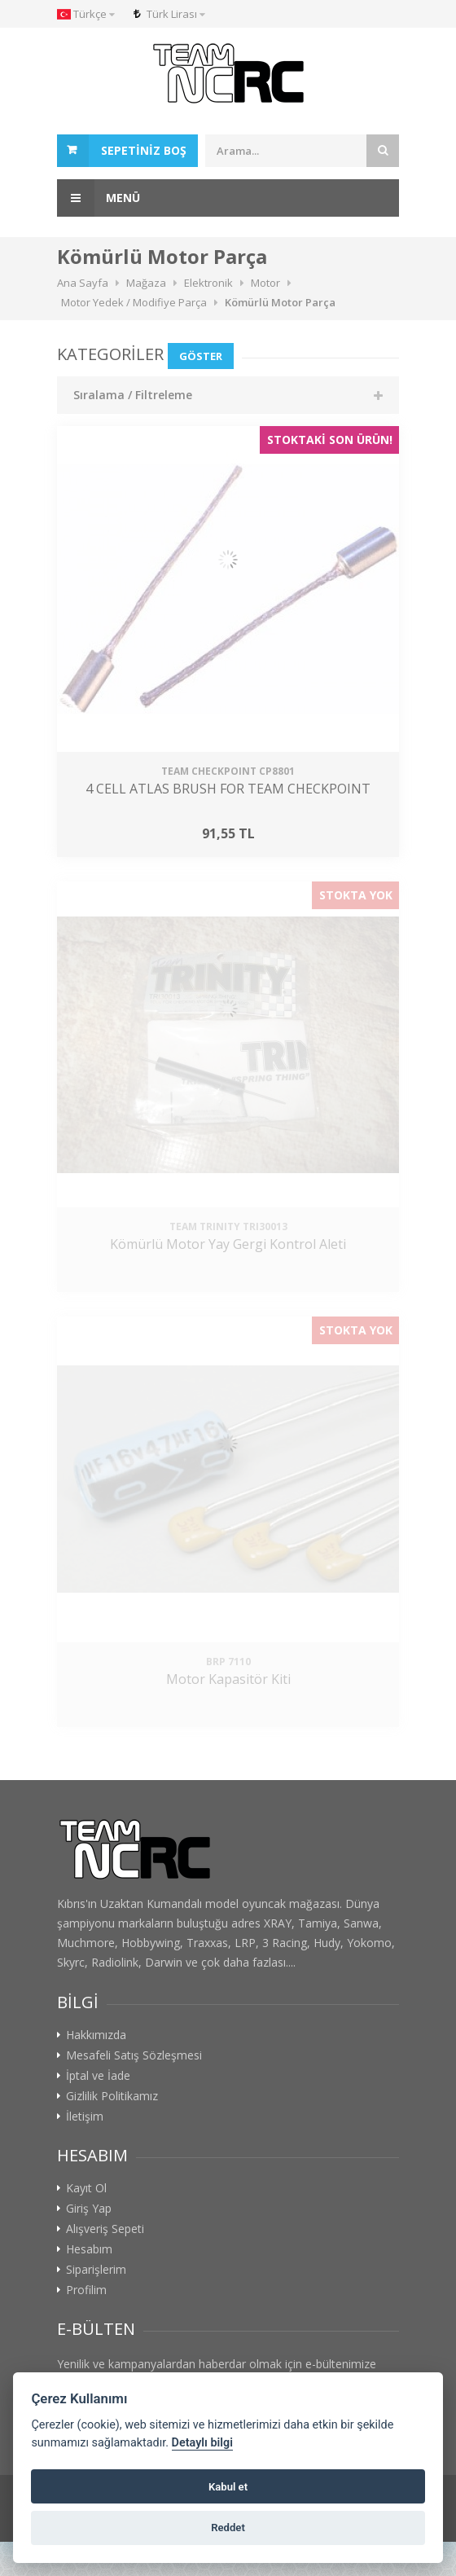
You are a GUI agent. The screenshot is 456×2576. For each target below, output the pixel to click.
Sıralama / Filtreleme (132, 394)
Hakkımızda (96, 2035)
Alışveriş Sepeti (105, 2229)
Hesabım (89, 2249)
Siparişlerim (96, 2269)
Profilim (86, 2290)
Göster (200, 356)
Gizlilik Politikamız (112, 2096)
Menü (98, 198)
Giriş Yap (89, 2208)
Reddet (228, 2527)
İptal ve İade (98, 2075)
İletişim (84, 2116)
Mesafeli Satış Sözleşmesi (134, 2055)
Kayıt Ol (86, 2188)
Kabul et (228, 2487)
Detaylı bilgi (202, 2443)
